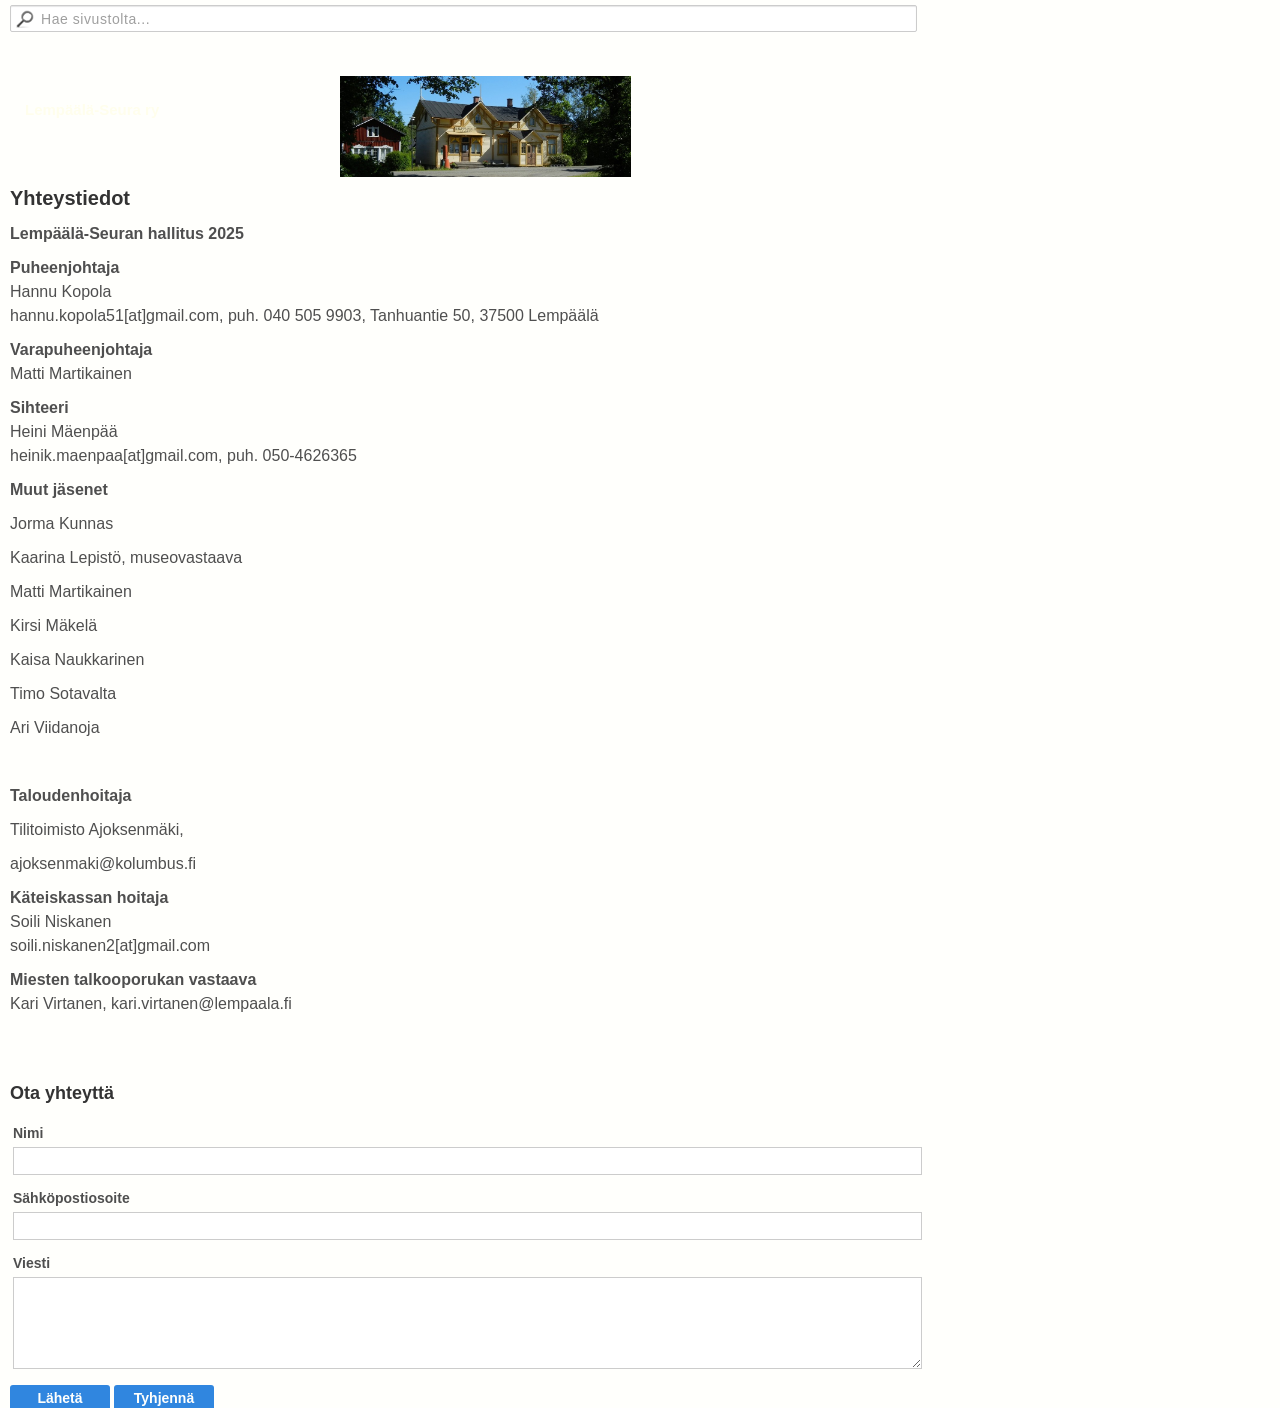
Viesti (31, 1263)
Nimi (28, 1133)
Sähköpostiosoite (71, 1198)
